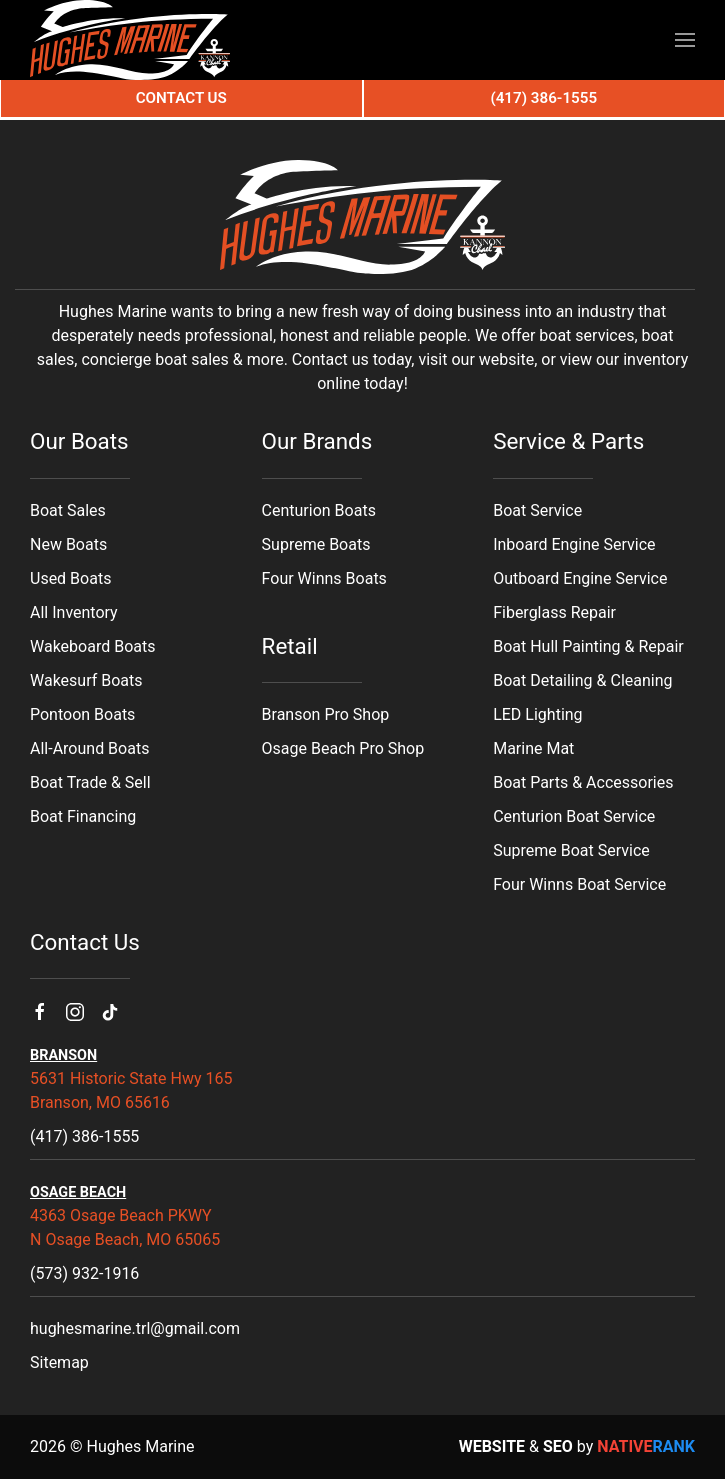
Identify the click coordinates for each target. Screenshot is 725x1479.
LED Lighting (537, 714)
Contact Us (181, 98)
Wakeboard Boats (92, 646)
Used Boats (70, 578)
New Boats (68, 544)
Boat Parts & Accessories (583, 782)
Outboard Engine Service (580, 578)
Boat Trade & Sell (90, 782)
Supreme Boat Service (571, 850)
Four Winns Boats (324, 578)
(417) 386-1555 (84, 1136)
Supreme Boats (316, 544)
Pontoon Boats (82, 714)
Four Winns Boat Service (579, 884)
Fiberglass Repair (554, 612)
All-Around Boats (89, 748)
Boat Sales (68, 510)
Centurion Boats (319, 510)
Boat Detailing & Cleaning (582, 680)
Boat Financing (83, 816)
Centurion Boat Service (574, 816)
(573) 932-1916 (84, 1273)
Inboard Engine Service (574, 544)
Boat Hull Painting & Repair (588, 646)
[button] (685, 40)
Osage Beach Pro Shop (343, 748)
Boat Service (537, 510)
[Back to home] (130, 40)
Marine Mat (533, 748)
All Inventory (74, 612)
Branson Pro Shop (326, 714)
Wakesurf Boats (86, 680)
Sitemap (59, 1362)
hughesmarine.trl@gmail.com (135, 1328)
